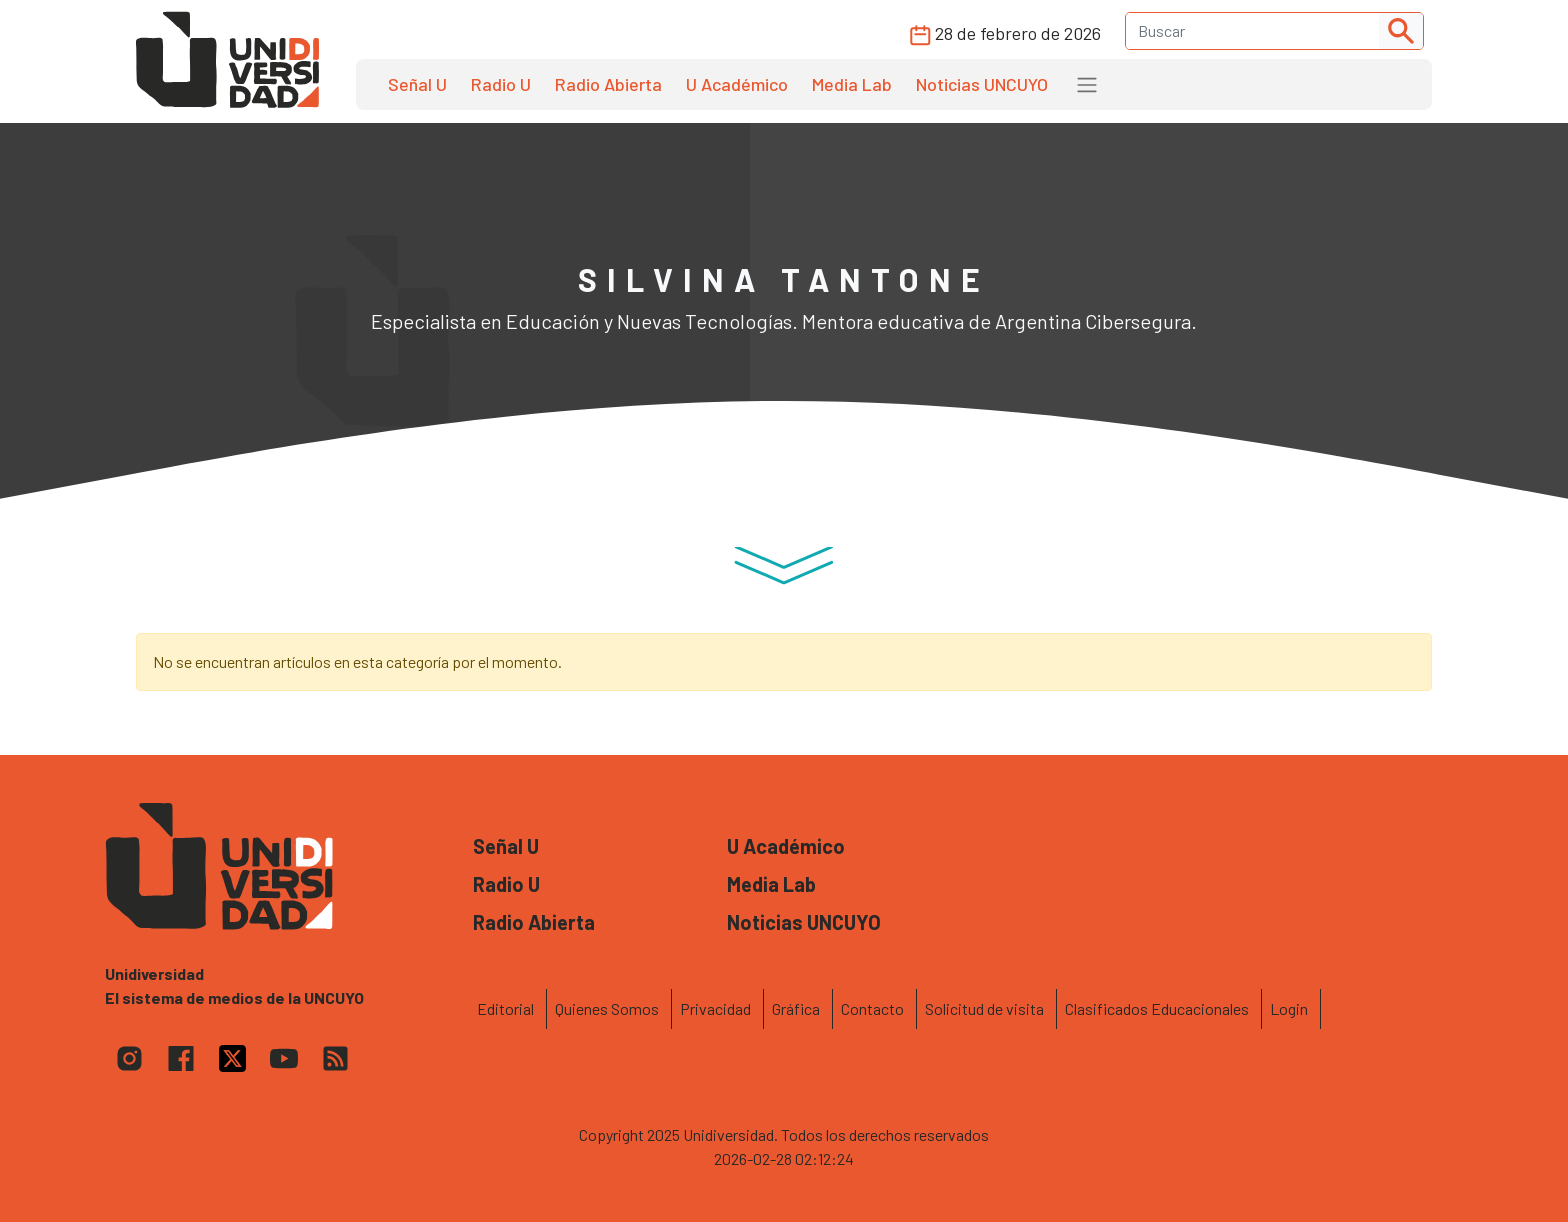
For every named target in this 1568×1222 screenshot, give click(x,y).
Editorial (505, 1008)
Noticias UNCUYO (982, 84)
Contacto (872, 1008)
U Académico (737, 84)
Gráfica (796, 1008)
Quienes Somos (607, 1008)
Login (1289, 1008)
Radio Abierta (608, 84)
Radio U (501, 84)
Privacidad (715, 1008)
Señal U (417, 84)
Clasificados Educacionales (1157, 1008)
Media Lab (852, 84)
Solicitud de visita (984, 1008)
